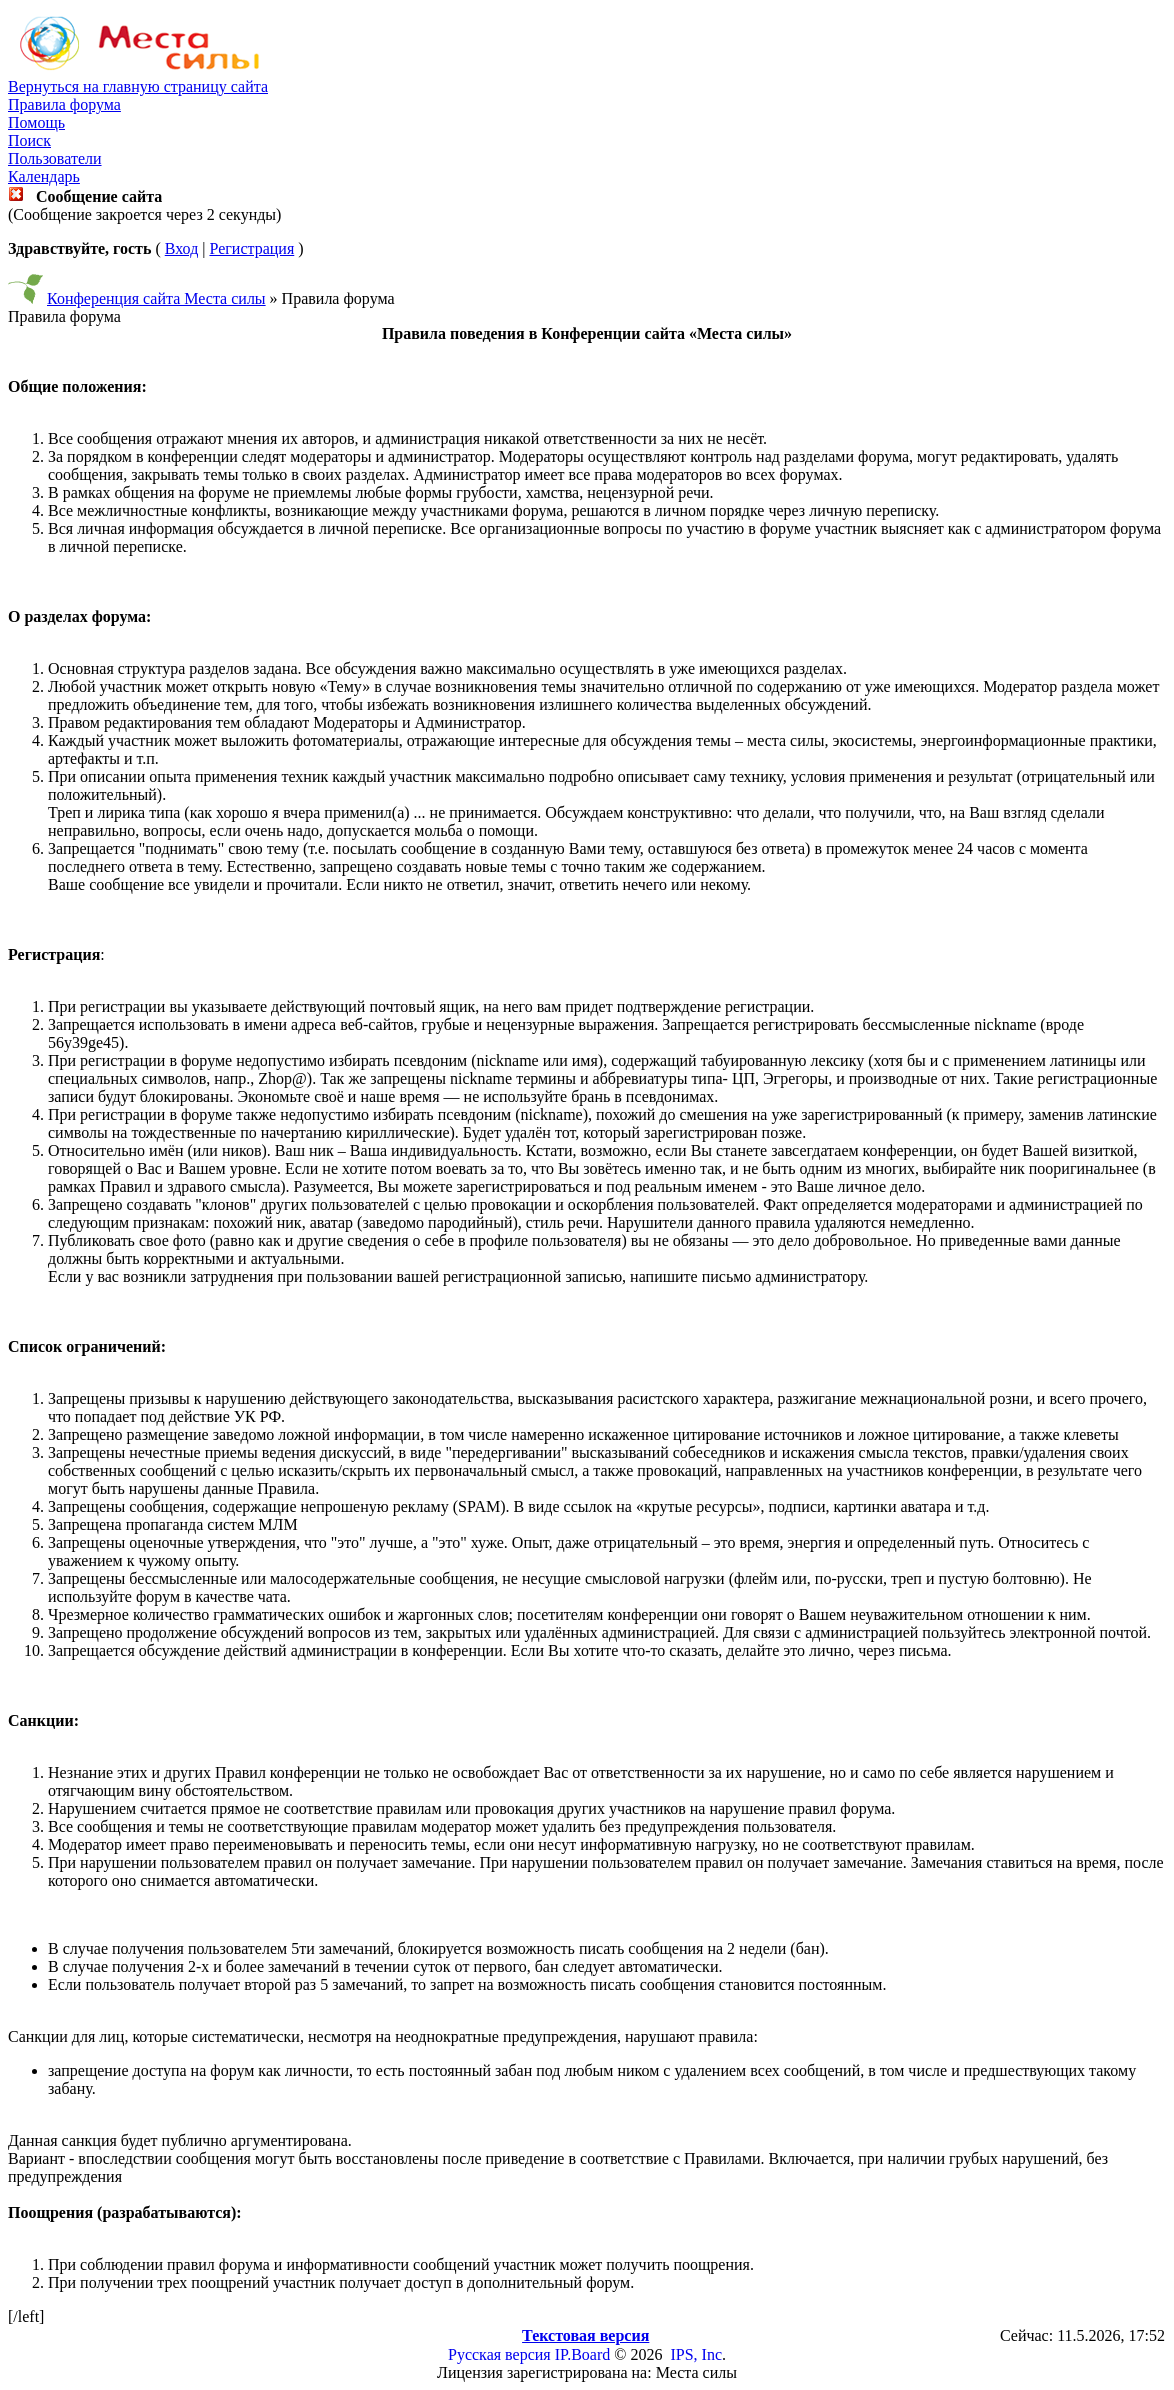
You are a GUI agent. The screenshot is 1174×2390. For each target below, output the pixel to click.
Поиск (29, 140)
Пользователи (55, 158)
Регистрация (251, 248)
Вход (182, 248)
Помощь (36, 122)
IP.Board (583, 2354)
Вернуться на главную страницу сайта (138, 86)
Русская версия (499, 2354)
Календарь (44, 176)
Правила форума (64, 104)
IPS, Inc (696, 2354)
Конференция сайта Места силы (156, 298)
